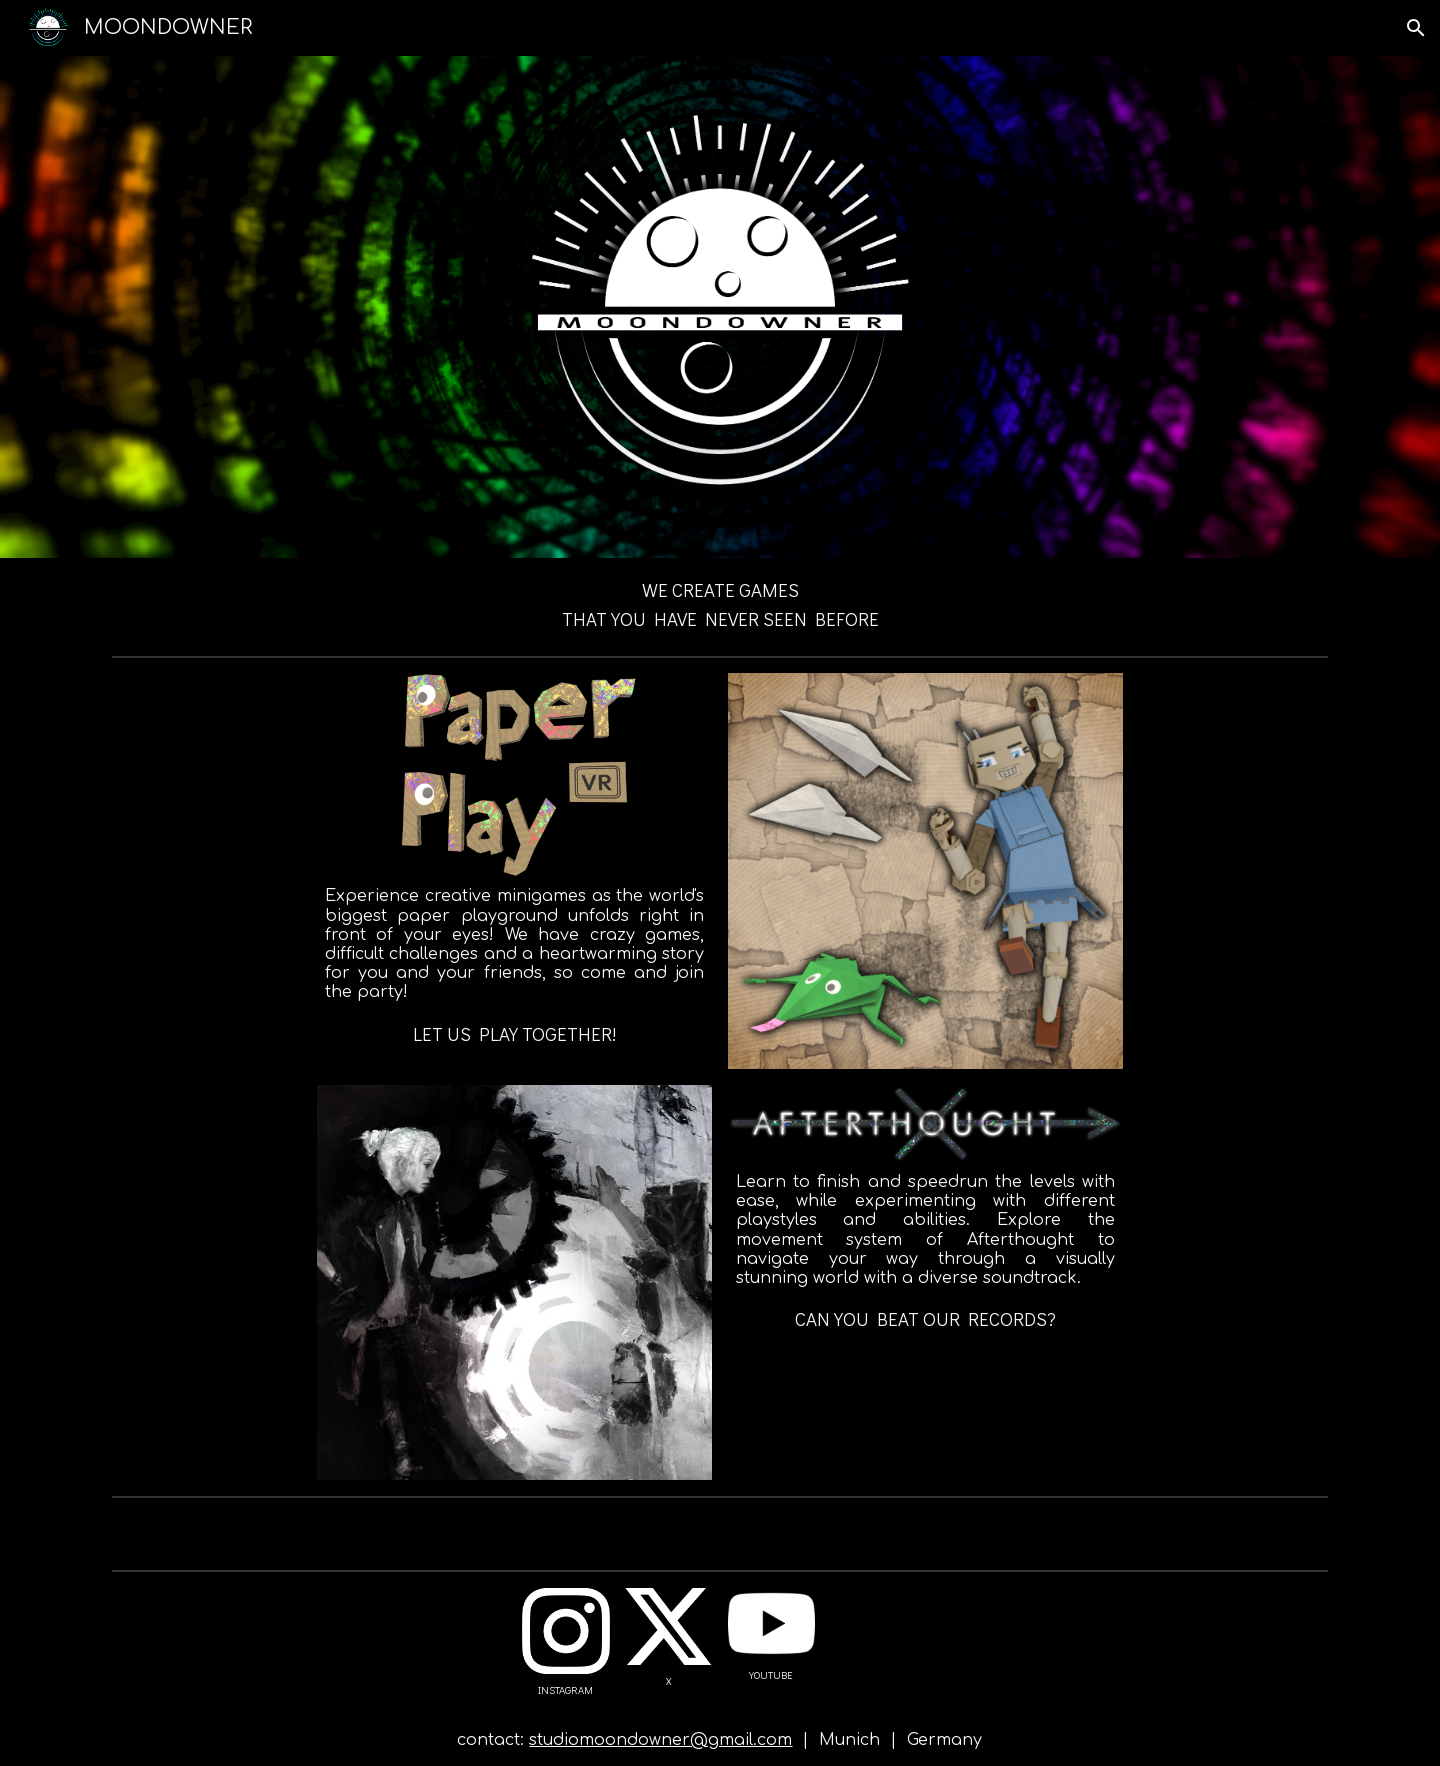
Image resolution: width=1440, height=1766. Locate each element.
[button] (1416, 28)
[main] (720, 603)
